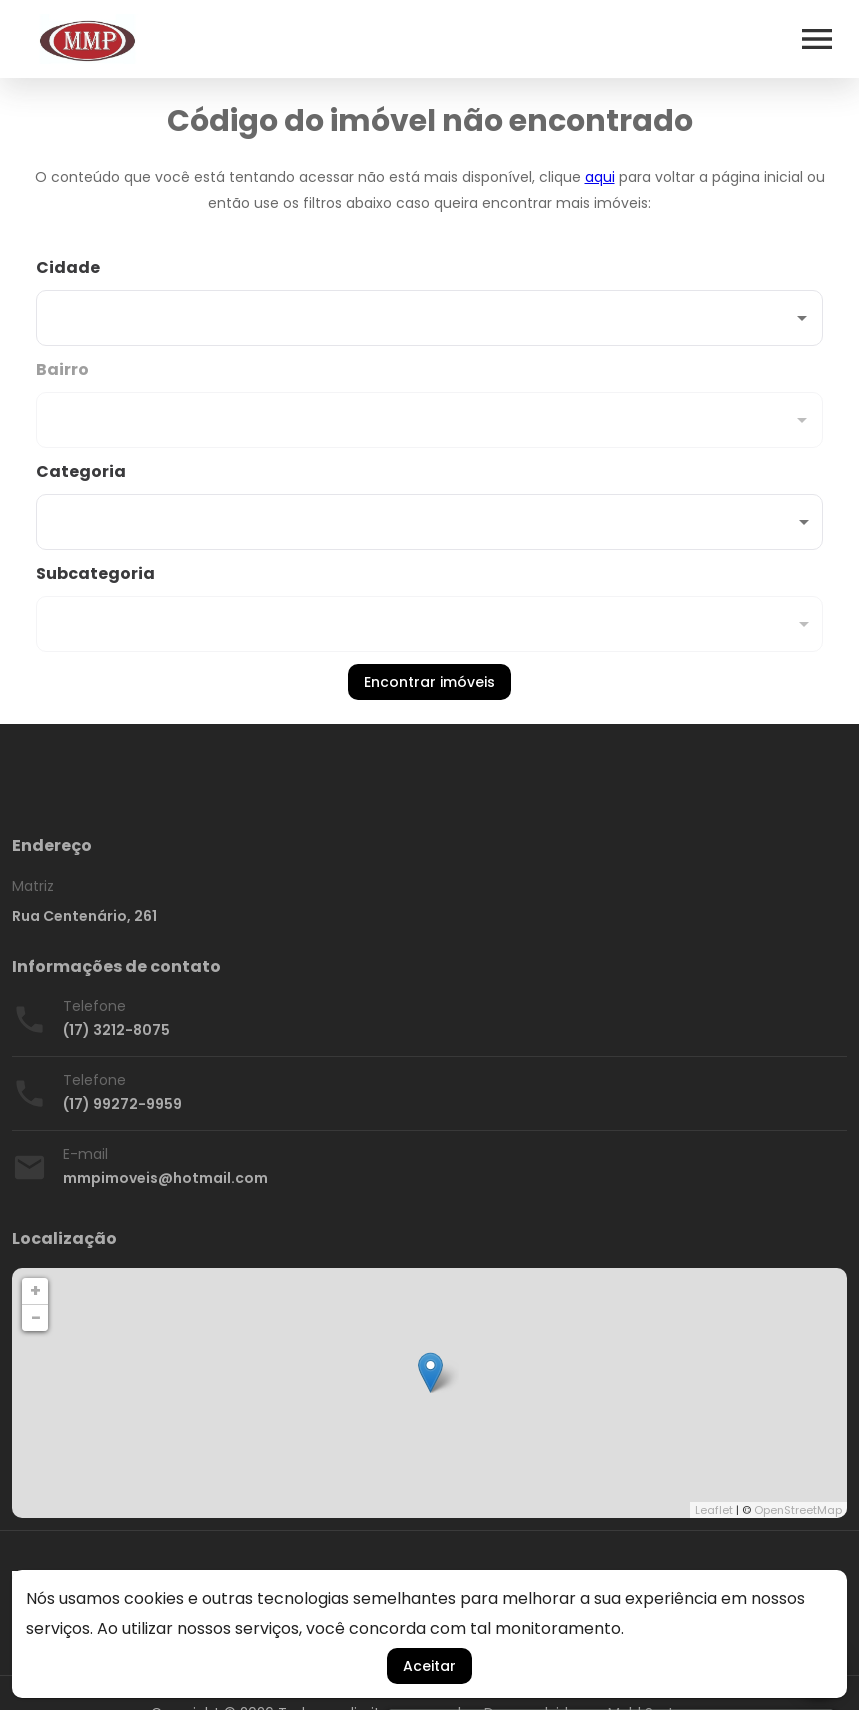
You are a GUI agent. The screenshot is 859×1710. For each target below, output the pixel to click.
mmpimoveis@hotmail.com (165, 1178)
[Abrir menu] (817, 39)
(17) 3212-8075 (116, 1030)
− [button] (36, 1317)
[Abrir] (802, 318)
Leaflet (714, 1510)
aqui (600, 177)
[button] (429, 522)
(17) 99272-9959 (122, 1104)
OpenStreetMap (798, 1510)
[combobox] (429, 301)
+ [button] (35, 1290)
